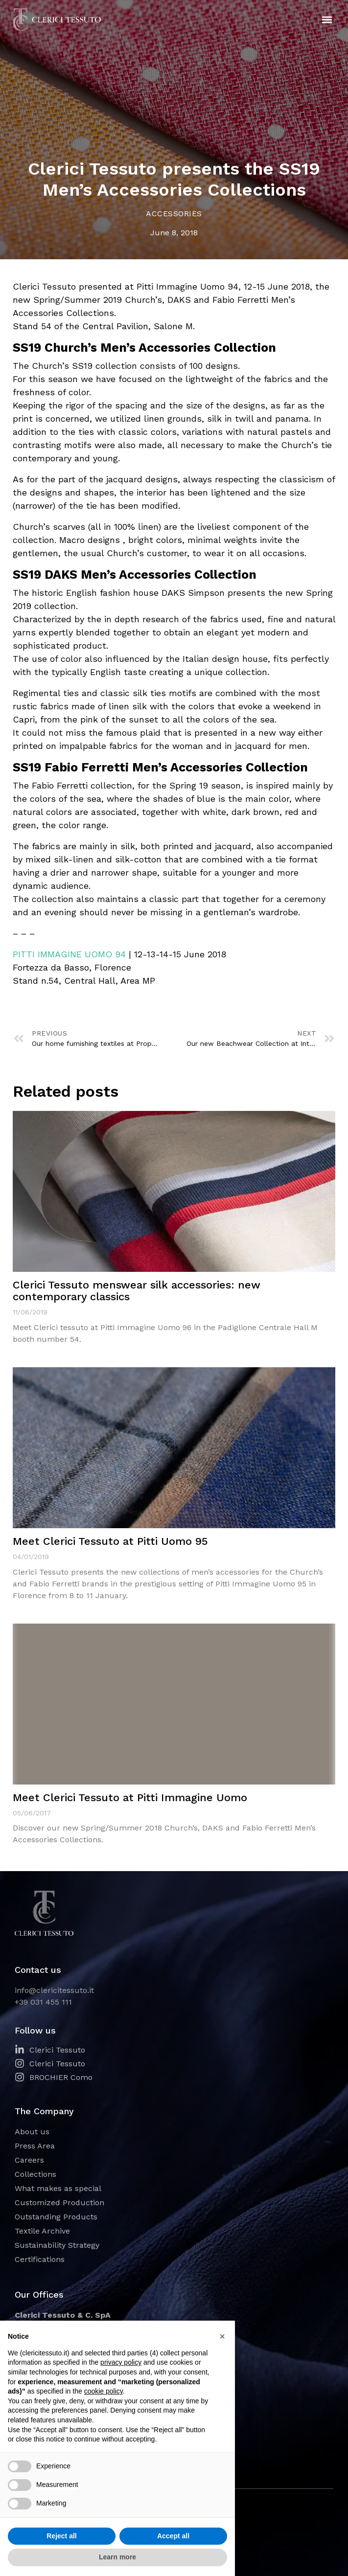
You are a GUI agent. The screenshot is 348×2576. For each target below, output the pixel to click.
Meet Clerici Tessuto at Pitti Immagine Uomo (130, 1797)
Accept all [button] (173, 2536)
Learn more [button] (117, 2557)
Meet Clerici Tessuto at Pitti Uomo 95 (110, 1541)
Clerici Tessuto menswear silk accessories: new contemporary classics (136, 1291)
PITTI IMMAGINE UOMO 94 (69, 954)
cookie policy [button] (103, 2391)
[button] (327, 20)
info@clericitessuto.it (54, 1990)
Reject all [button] (61, 2536)
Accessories (174, 213)
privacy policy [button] (120, 2362)
